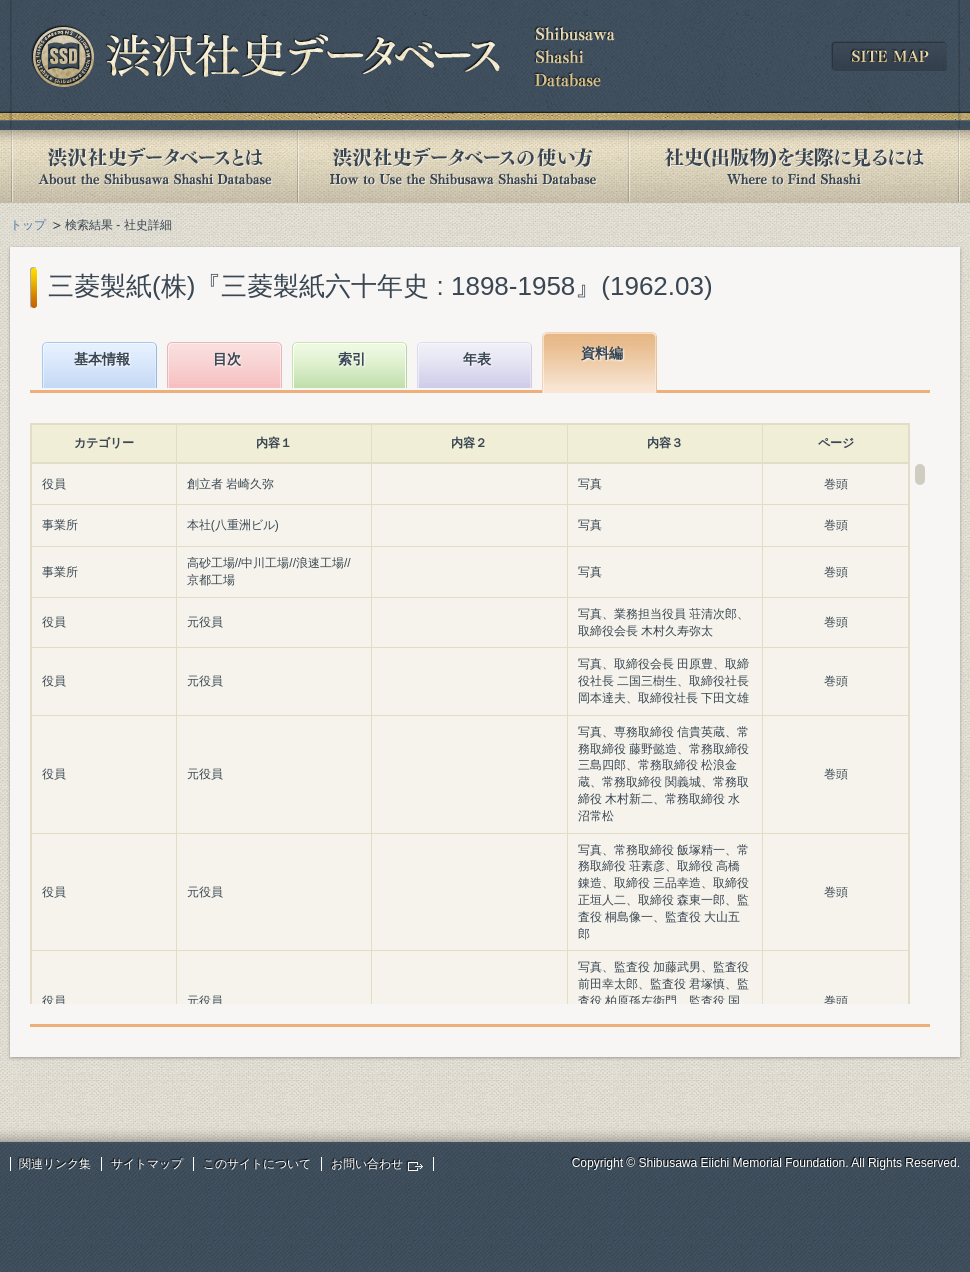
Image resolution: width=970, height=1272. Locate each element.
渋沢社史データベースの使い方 (463, 166)
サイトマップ (147, 1164)
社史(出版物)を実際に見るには (794, 166)
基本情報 (102, 359)
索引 (352, 359)
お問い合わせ (367, 1164)
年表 (477, 359)
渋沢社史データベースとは (153, 166)
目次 (227, 359)
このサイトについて (257, 1164)
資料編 (602, 353)
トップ (28, 225)
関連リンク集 (55, 1164)
